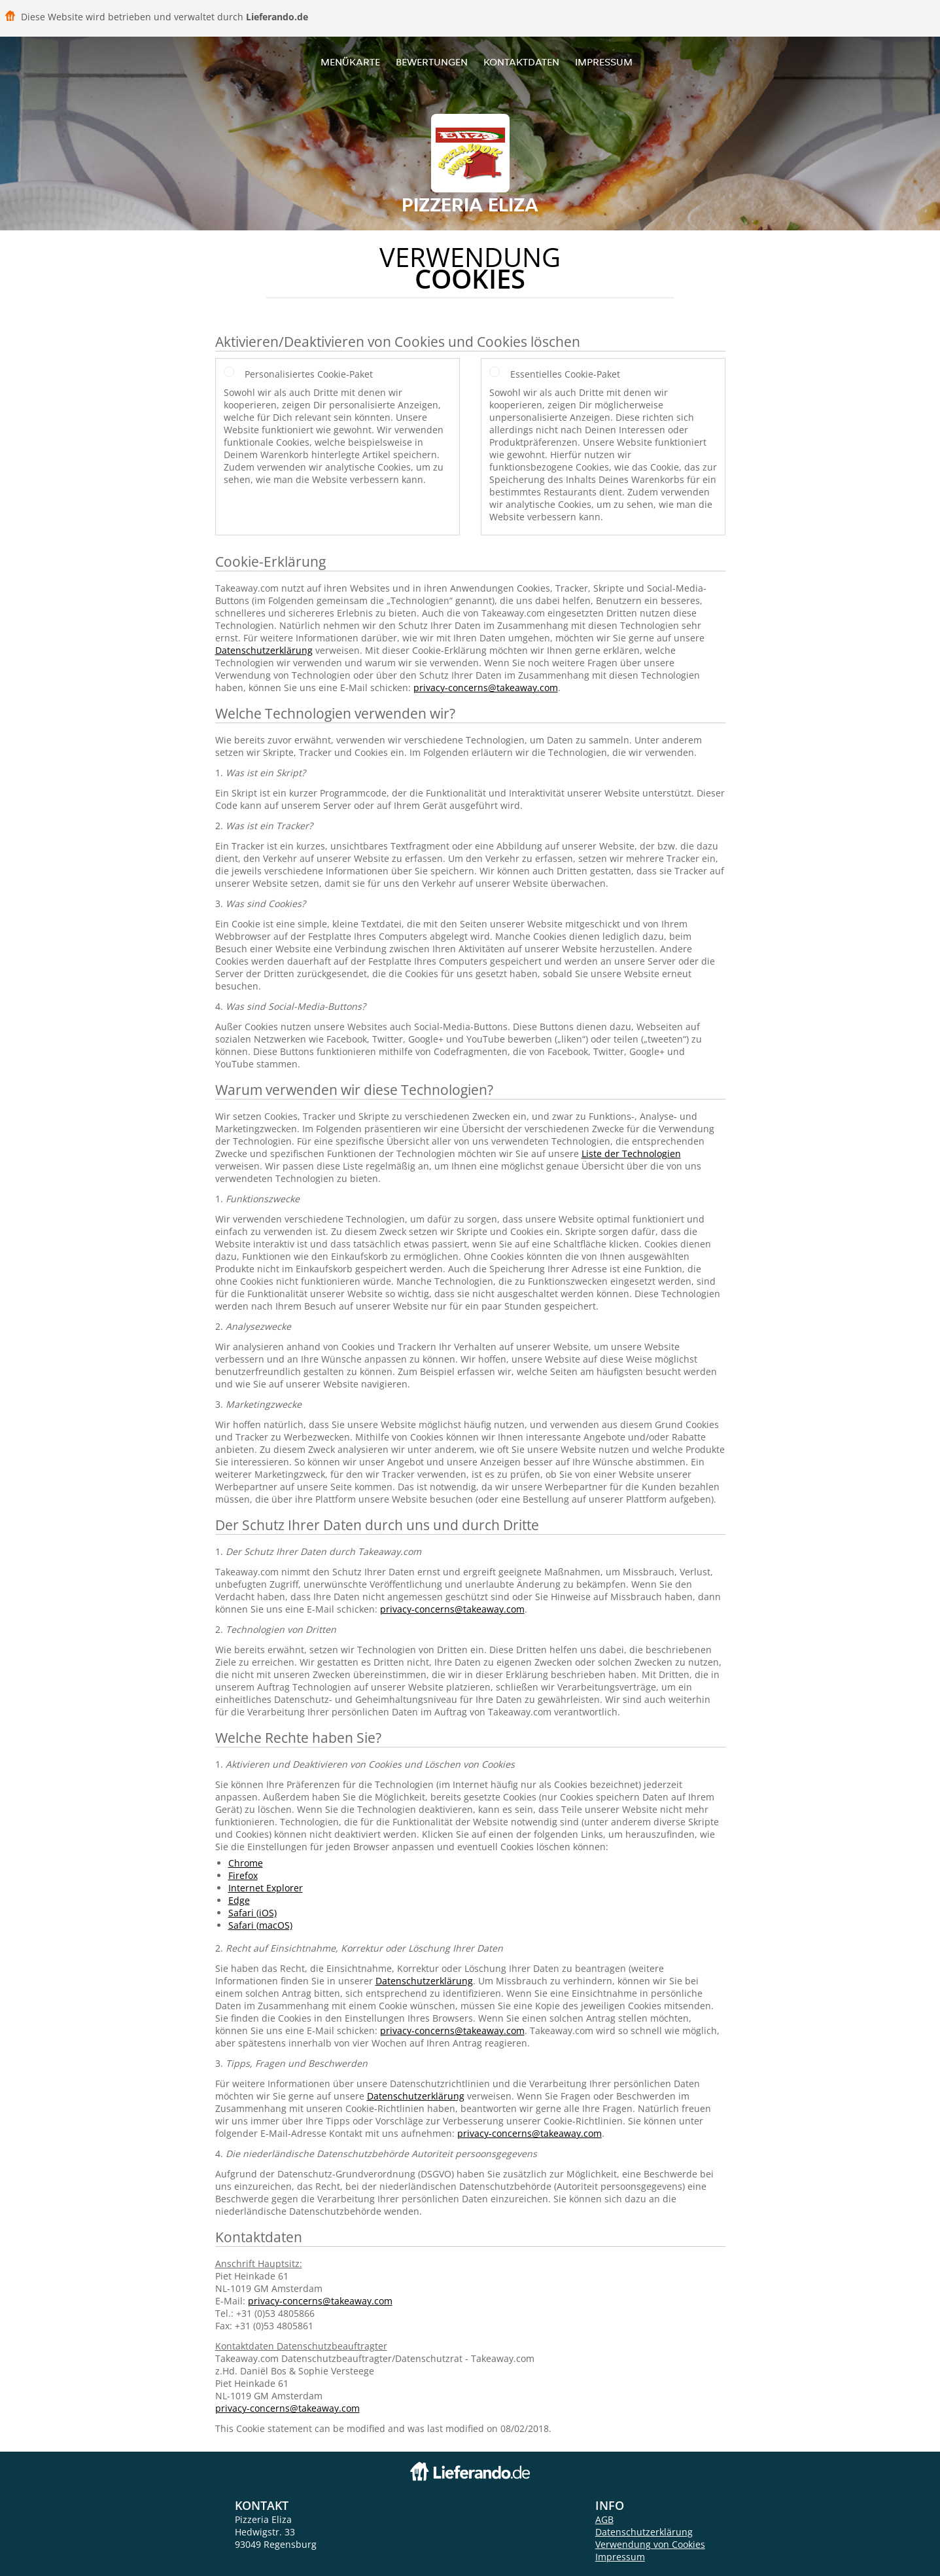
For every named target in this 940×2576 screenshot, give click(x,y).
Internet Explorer (265, 1888)
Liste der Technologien (631, 1153)
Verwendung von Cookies (650, 2544)
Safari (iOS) (252, 1912)
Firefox (243, 1875)
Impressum (604, 62)
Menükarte (350, 62)
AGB (604, 2519)
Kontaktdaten (521, 62)
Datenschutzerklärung (264, 650)
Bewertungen (432, 62)
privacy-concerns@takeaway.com (485, 687)
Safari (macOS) (260, 1925)
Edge (239, 1900)
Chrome (245, 1863)
